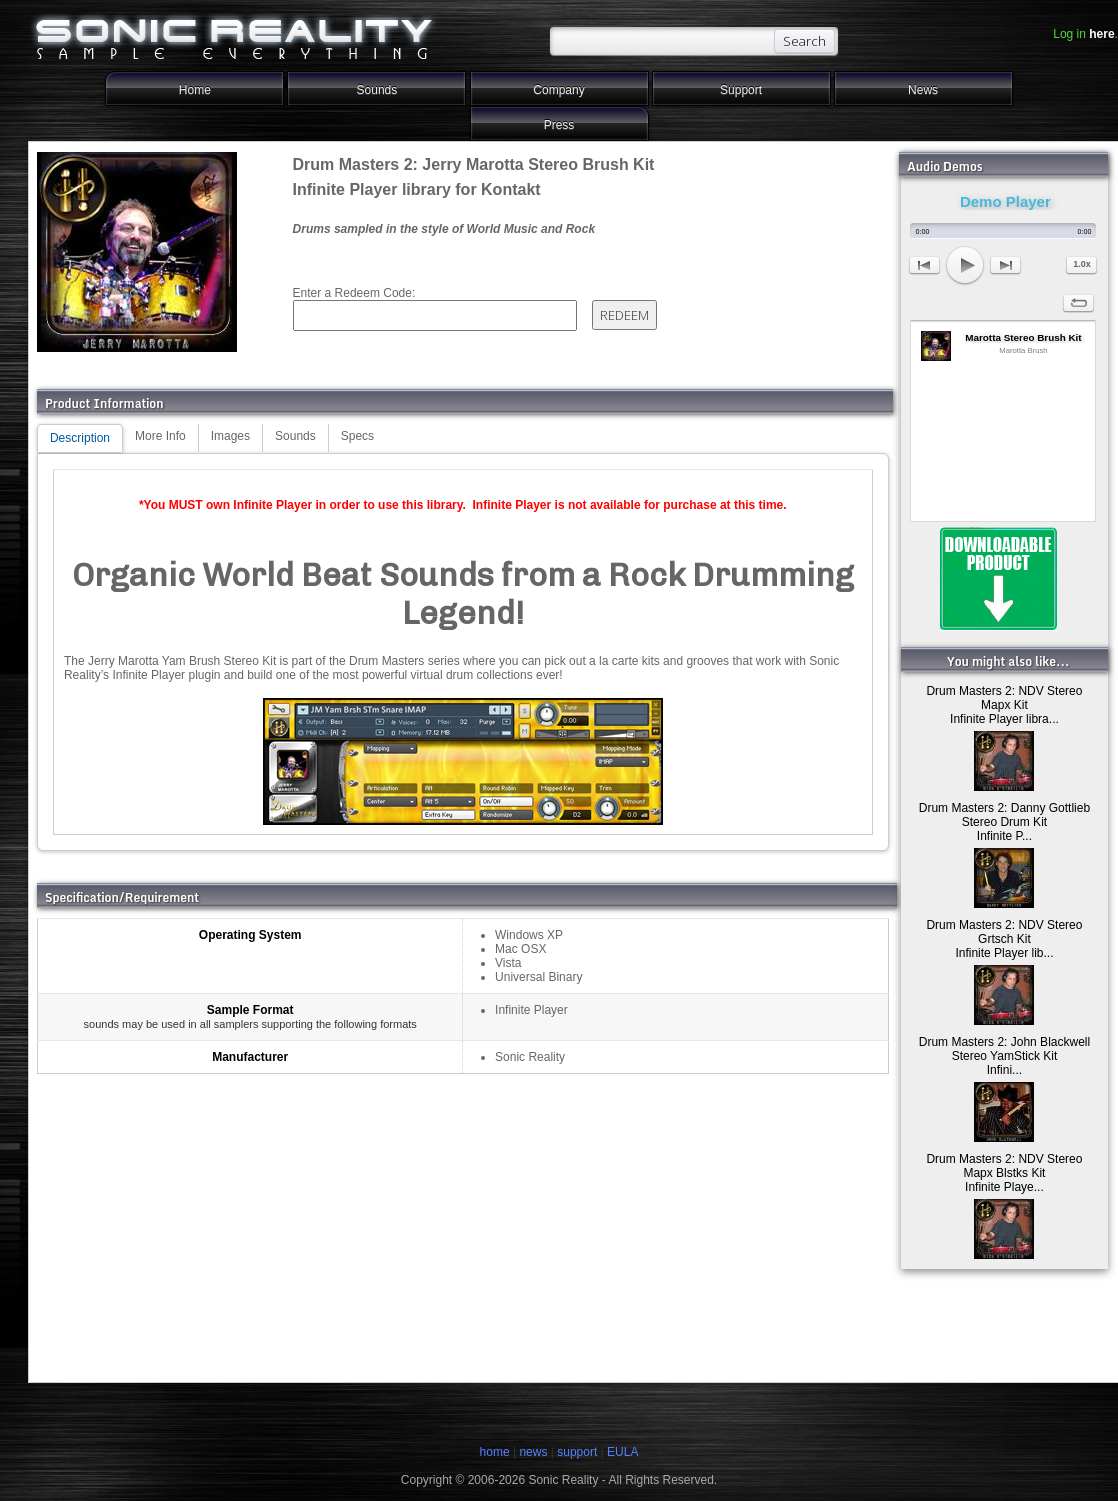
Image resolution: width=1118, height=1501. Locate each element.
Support (741, 90)
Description (80, 438)
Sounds (377, 90)
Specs (357, 436)
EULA (622, 1452)
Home (195, 90)
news (533, 1452)
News (923, 90)
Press (559, 125)
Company (558, 90)
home (495, 1452)
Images (230, 436)
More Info (160, 436)
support (578, 1452)
